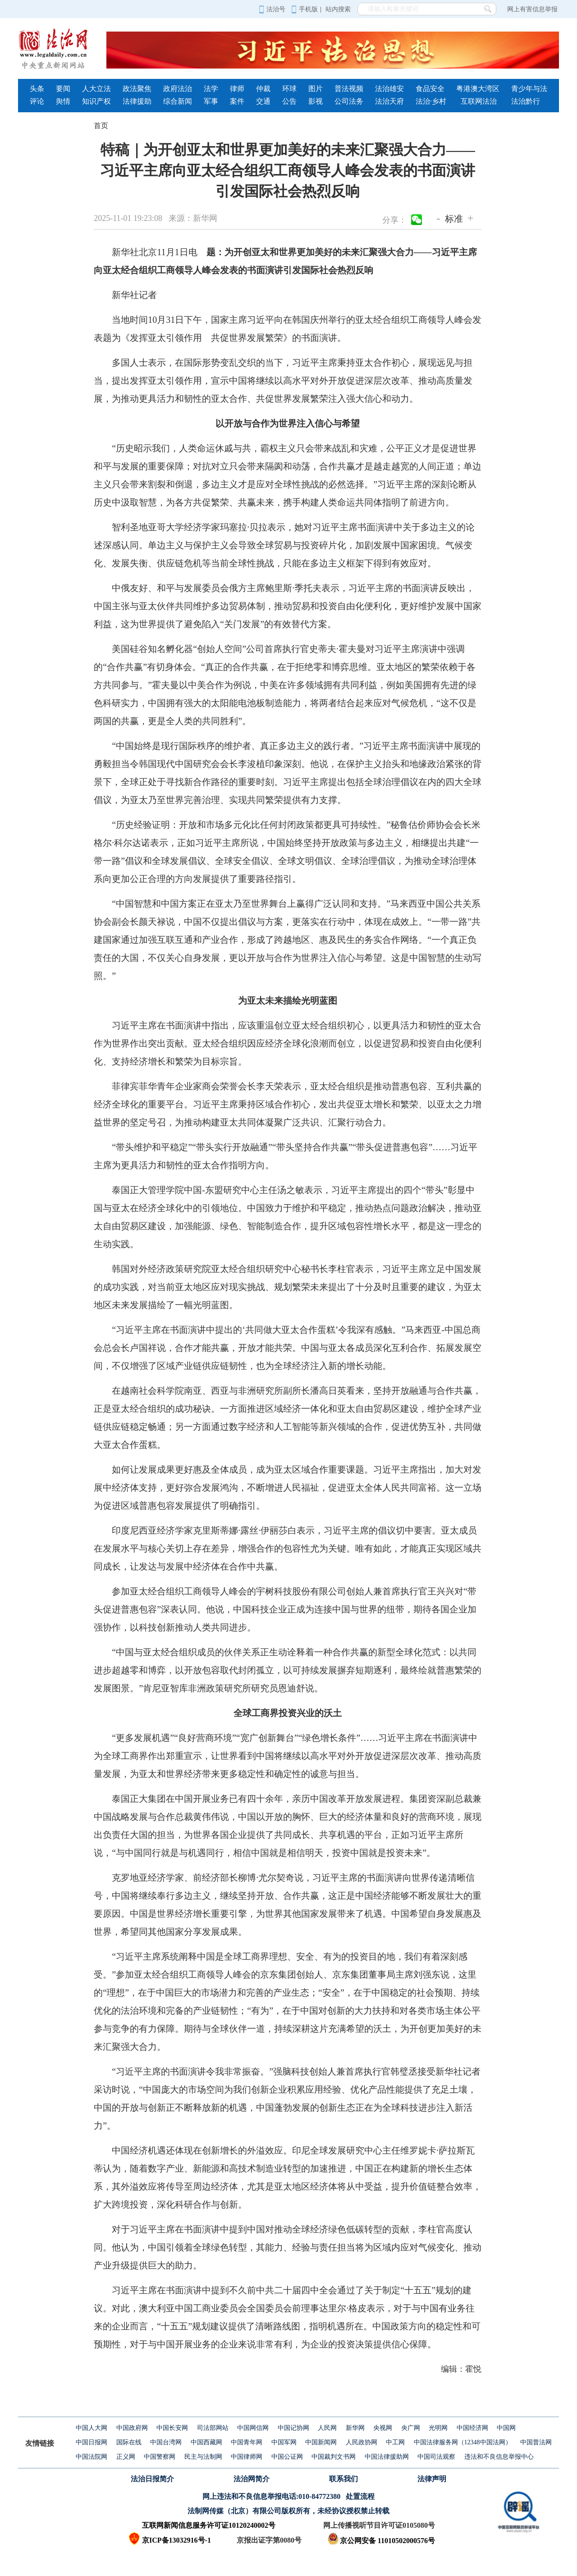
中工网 (395, 2442)
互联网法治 (479, 101)
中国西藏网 (206, 2442)
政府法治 (177, 88)
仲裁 (263, 88)
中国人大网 (91, 2427)
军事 (211, 101)
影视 (315, 101)
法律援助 (137, 101)
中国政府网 (132, 2427)
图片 (315, 88)
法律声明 (431, 2479)
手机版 (304, 9)
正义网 (125, 2456)
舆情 (63, 101)
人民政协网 (361, 2442)
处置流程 (360, 2496)
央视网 (382, 2427)
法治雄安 (389, 88)
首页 (101, 125)
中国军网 (284, 2442)
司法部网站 (213, 2427)
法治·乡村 (431, 101)
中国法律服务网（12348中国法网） (463, 2442)
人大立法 (96, 88)
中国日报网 (91, 2442)
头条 (37, 88)
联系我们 (343, 2479)
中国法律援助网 (387, 2456)
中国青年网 (246, 2442)
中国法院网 (91, 2456)
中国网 (506, 2427)
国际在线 (129, 2442)
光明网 (438, 2427)
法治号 (272, 9)
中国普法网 (536, 2442)
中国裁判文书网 (333, 2456)
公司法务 (348, 101)
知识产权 (96, 101)
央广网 (410, 2427)
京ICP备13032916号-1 (176, 2540)
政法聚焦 (137, 88)
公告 (289, 101)
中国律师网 (246, 2456)
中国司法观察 (436, 2456)
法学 (211, 88)
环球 (289, 88)
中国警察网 (159, 2456)
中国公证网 (287, 2456)
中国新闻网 (321, 2442)
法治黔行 (525, 101)
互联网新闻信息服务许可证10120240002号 (208, 2525)
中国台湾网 (166, 2442)
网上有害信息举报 (532, 9)
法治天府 (389, 101)
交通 (263, 101)
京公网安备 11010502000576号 (381, 2540)
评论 (37, 101)
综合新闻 (177, 101)
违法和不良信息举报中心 (499, 2456)
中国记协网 (293, 2427)
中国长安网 (172, 2427)
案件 (237, 101)
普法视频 (348, 88)
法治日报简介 (152, 2479)
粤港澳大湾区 (477, 88)
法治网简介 (252, 2479)
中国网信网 (253, 2427)
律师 (237, 88)
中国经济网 (472, 2427)
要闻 (63, 88)
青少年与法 (529, 88)
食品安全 (430, 88)
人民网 (327, 2427)
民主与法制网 (203, 2456)
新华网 (355, 2427)
